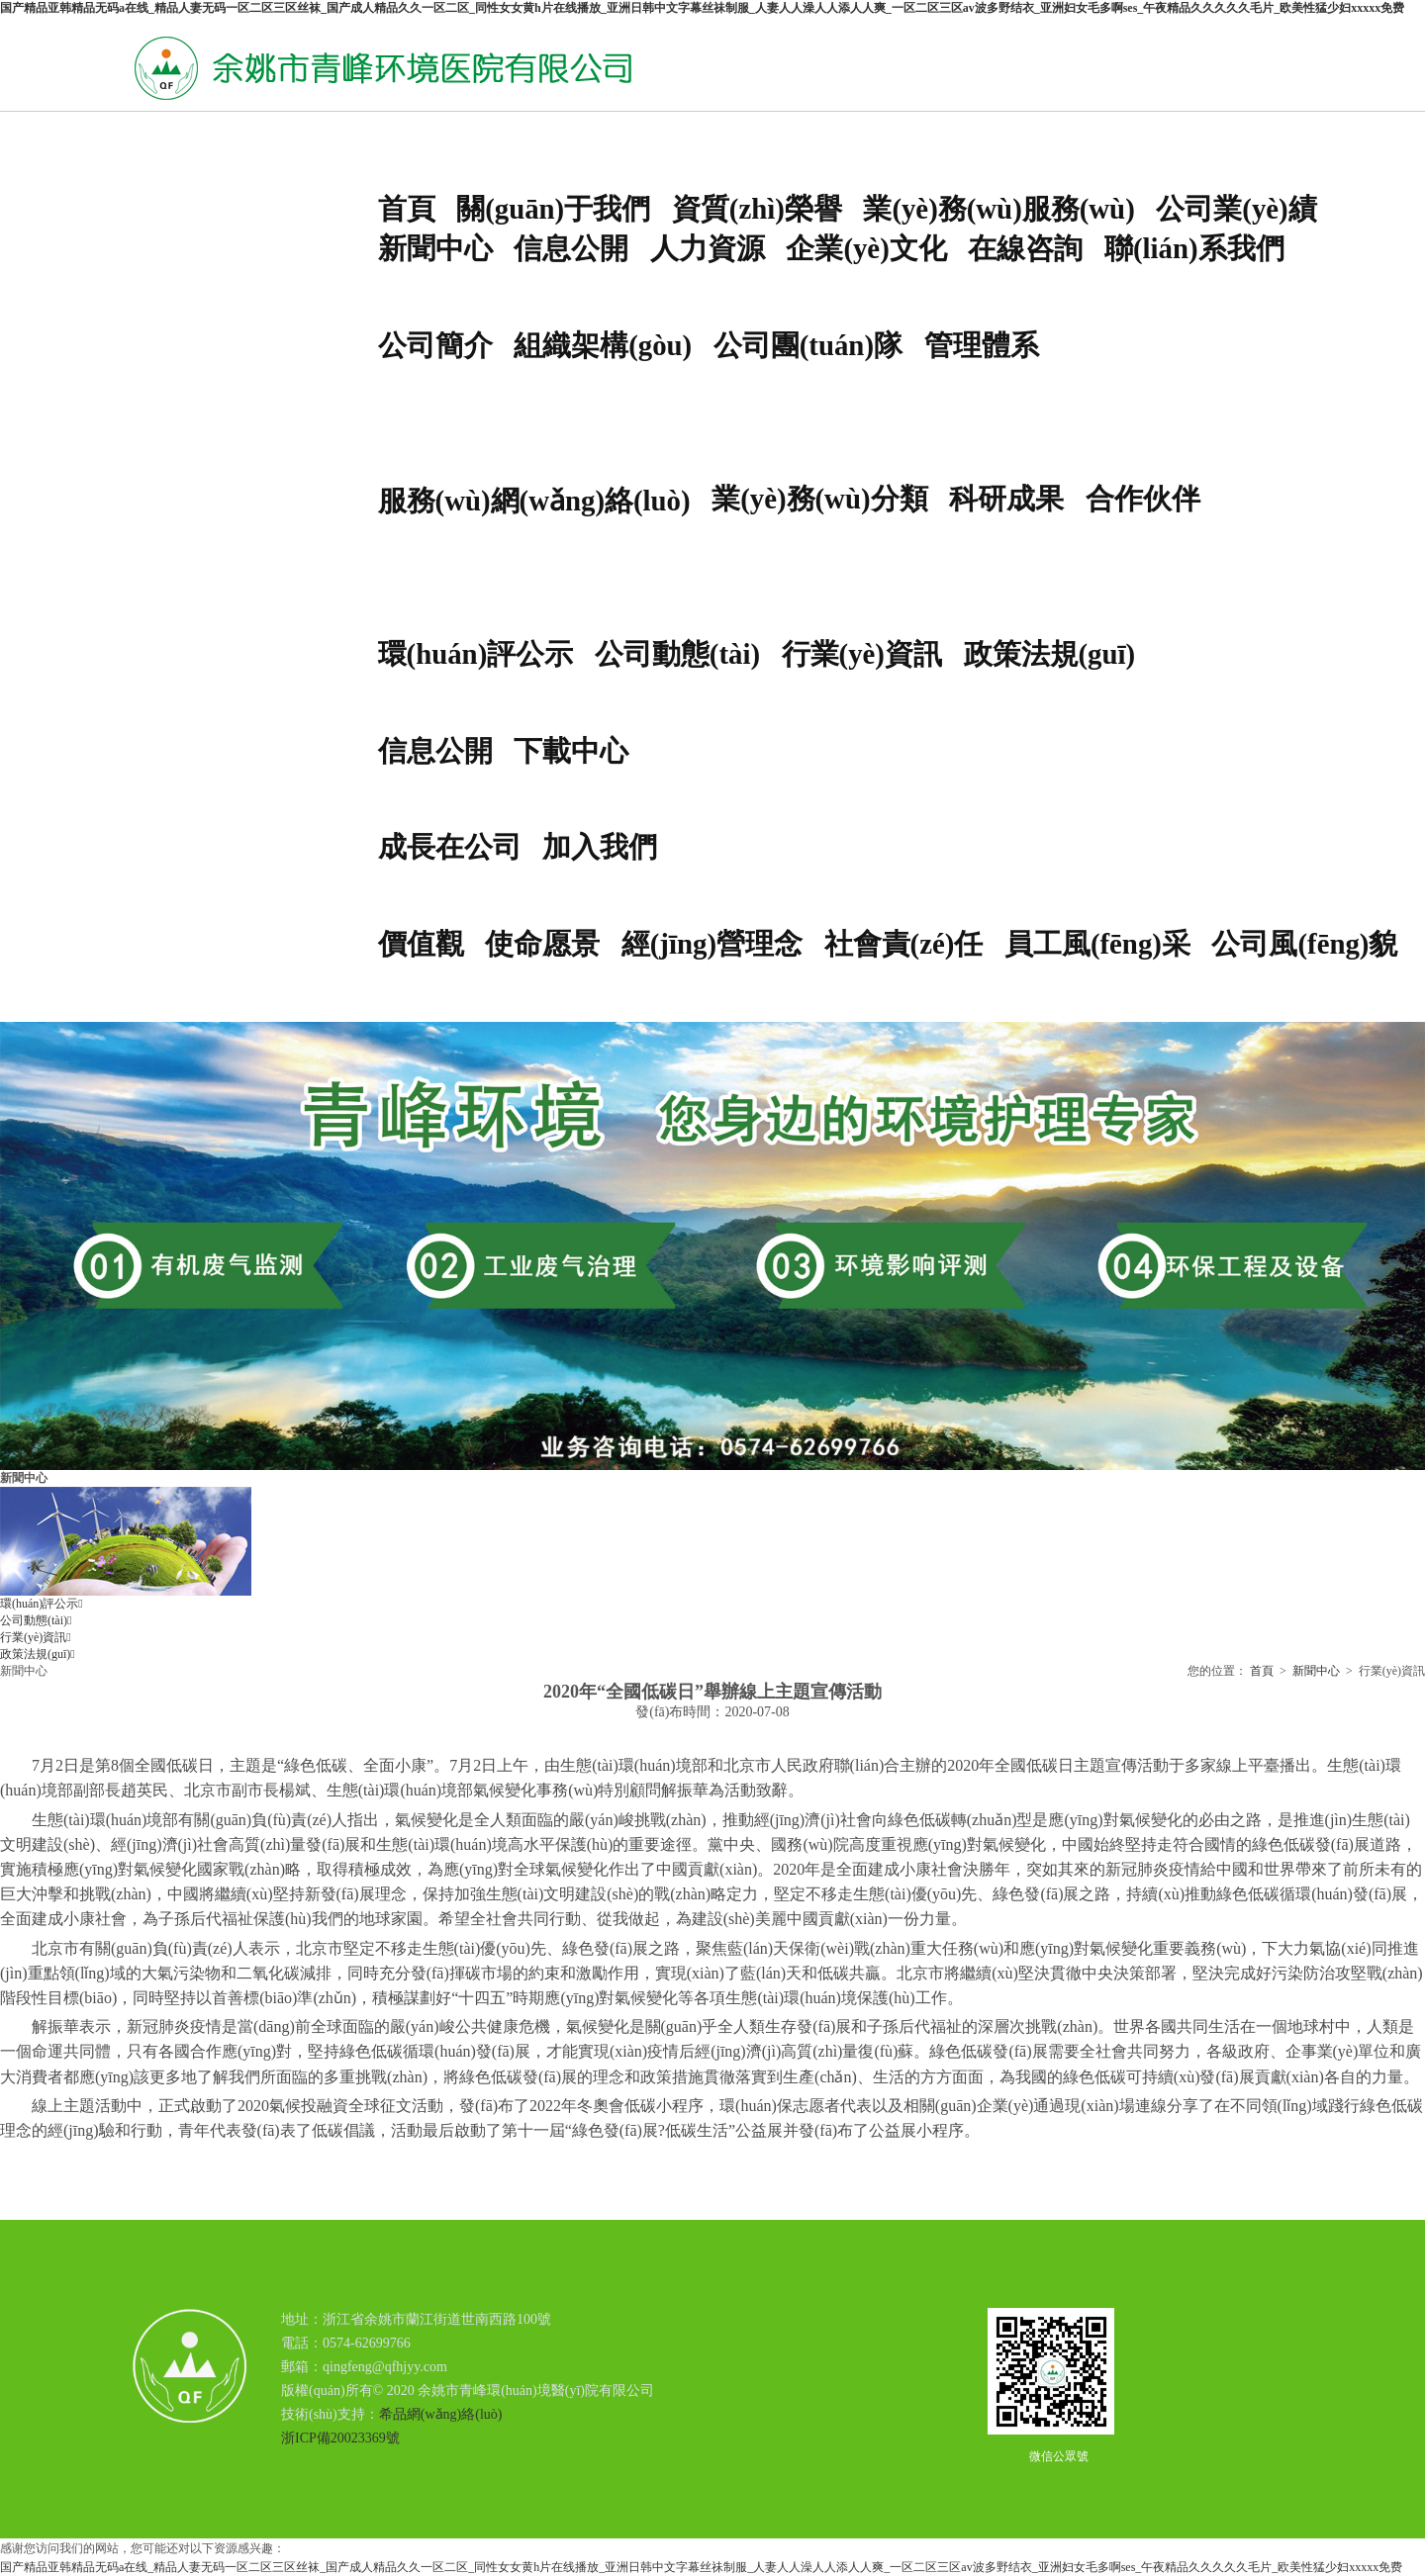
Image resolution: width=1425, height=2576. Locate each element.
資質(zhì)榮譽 (757, 209)
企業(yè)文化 (866, 248)
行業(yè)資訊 (862, 654)
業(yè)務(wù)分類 (819, 498)
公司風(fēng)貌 (1304, 944)
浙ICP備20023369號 (340, 2438)
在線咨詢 (1025, 248)
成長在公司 (450, 847)
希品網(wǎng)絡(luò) (441, 2414)
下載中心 (571, 751)
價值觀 (421, 944)
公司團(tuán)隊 (807, 345)
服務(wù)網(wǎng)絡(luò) (534, 500)
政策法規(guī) (1050, 654)
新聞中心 (435, 248)
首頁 (406, 209)
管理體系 (981, 345)
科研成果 (1006, 498)
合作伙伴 (1143, 498)
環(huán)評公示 (476, 654)
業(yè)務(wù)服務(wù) (998, 209)
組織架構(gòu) (603, 345)
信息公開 (571, 248)
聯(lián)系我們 (1194, 248)
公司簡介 (435, 345)
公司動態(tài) (677, 654)
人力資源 (707, 248)
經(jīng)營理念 (712, 944)
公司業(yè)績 (1236, 209)
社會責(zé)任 (904, 944)
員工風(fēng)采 (1097, 944)
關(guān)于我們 (553, 209)
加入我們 (599, 847)
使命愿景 (542, 944)
